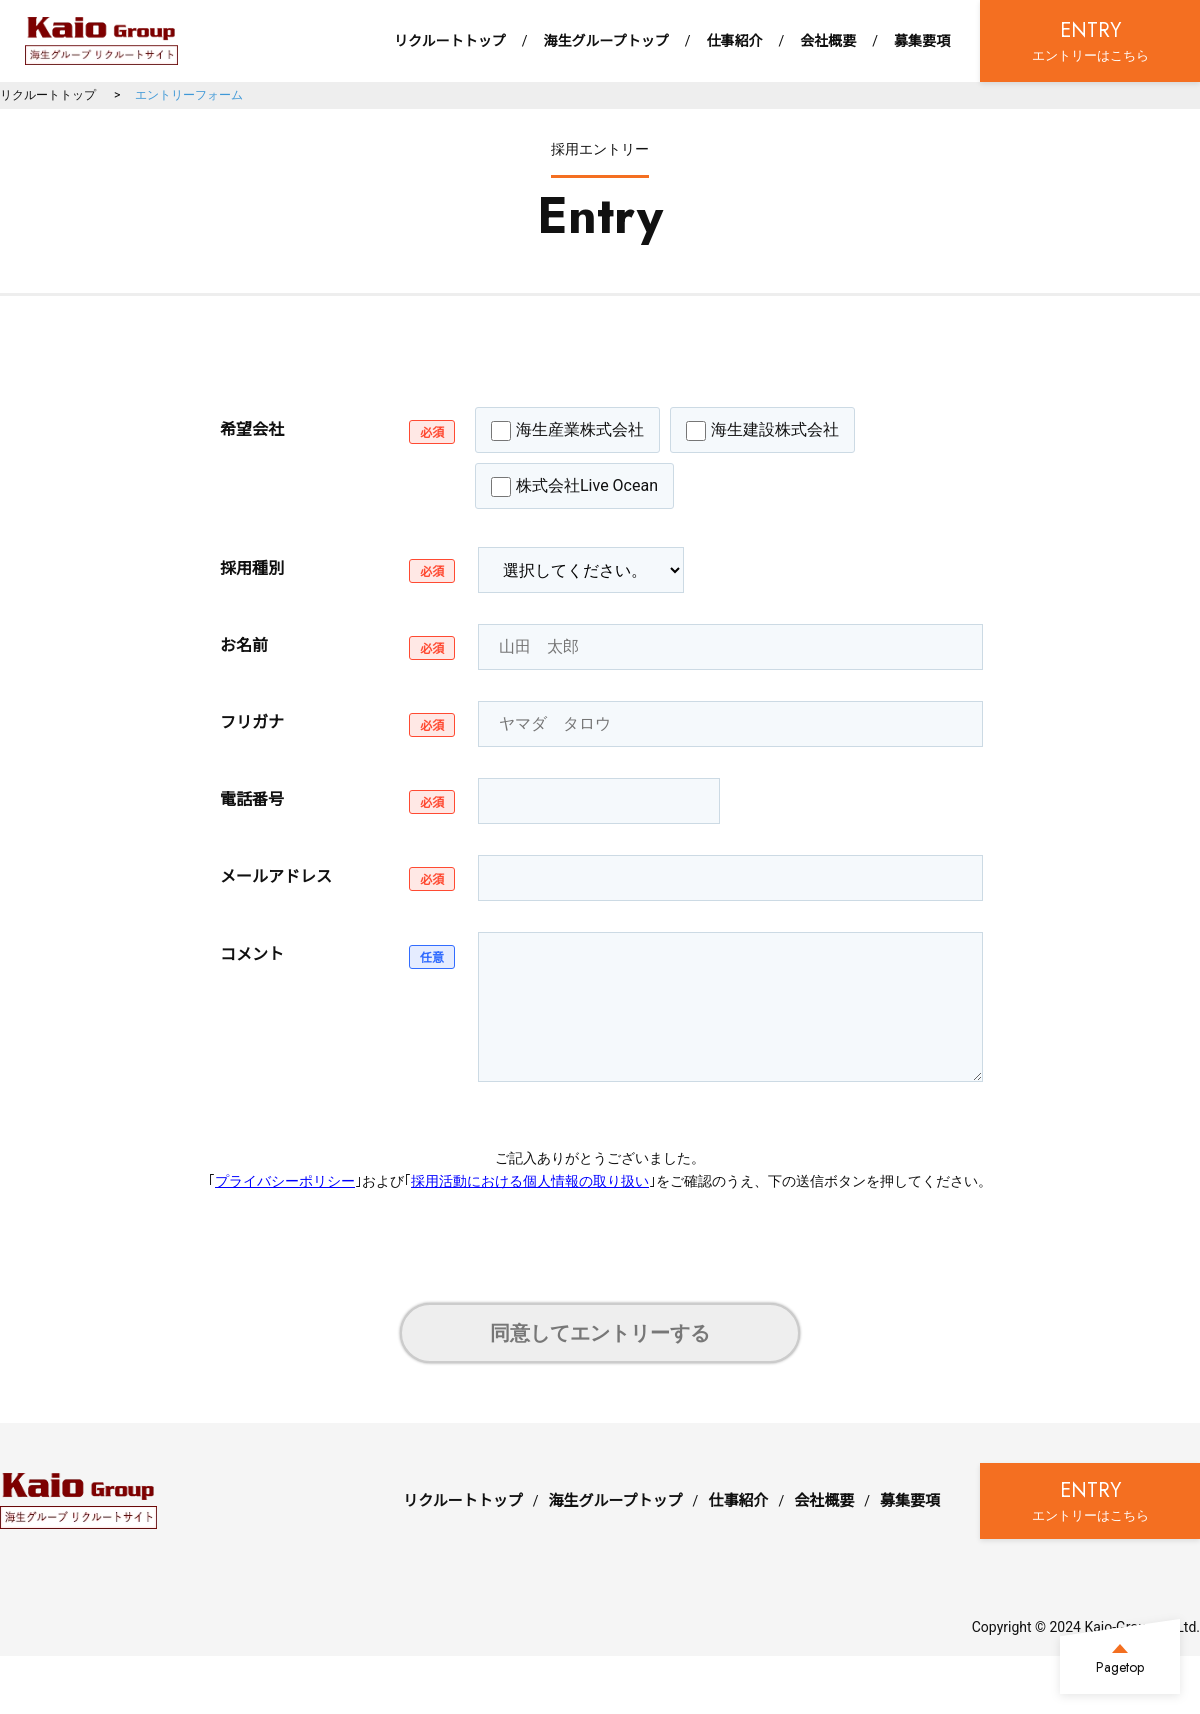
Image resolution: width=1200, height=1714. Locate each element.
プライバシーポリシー (285, 1181)
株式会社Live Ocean (574, 486)
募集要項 (922, 41)
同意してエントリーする (600, 1333)
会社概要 (828, 41)
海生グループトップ (605, 41)
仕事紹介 (734, 41)
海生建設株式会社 (762, 430)
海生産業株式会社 (567, 430)
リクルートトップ (450, 41)
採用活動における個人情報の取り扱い (530, 1181)
